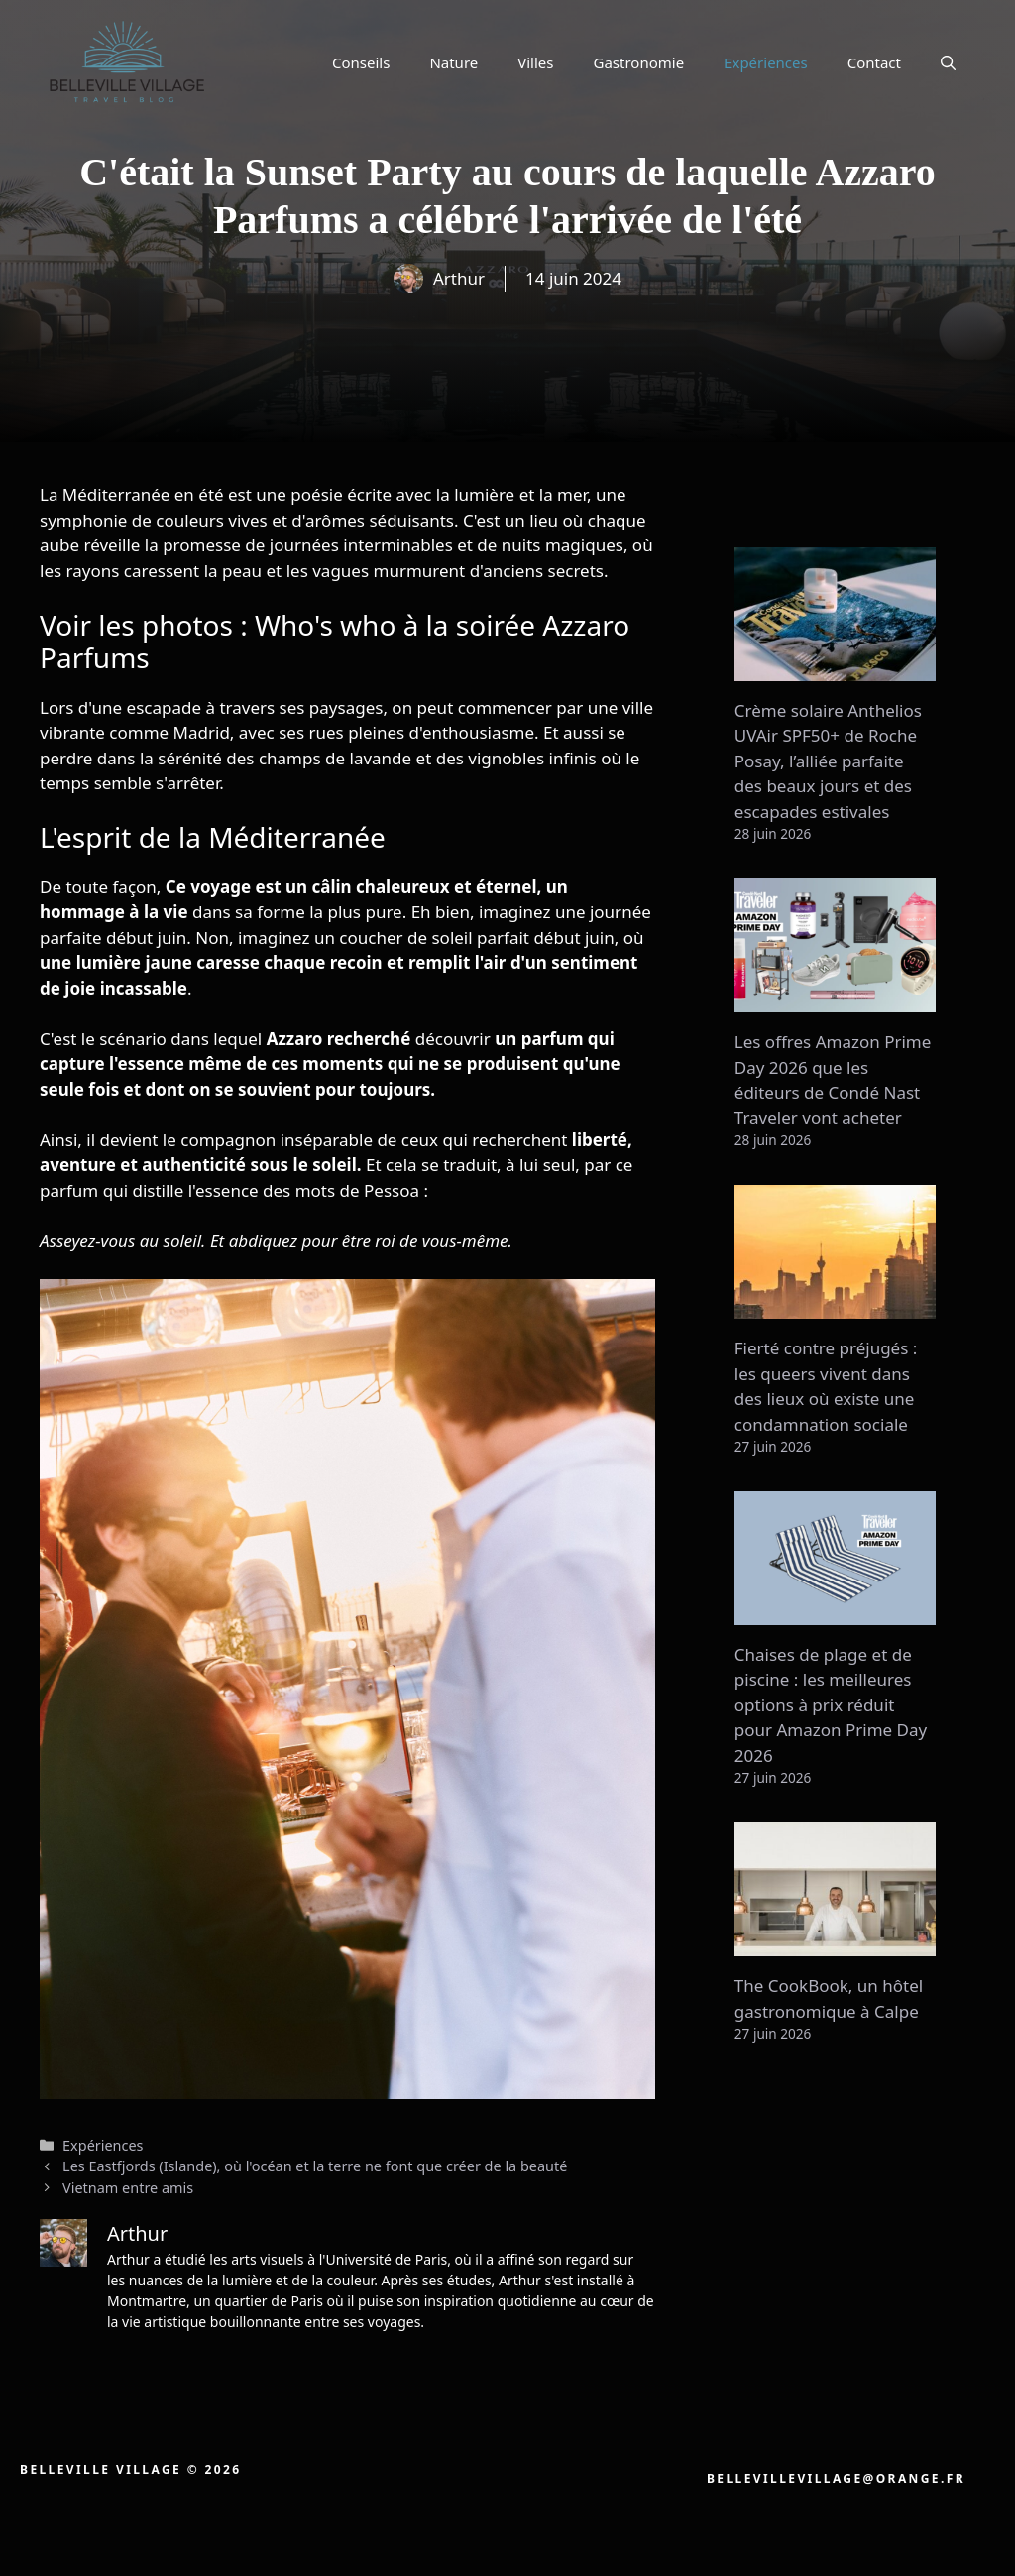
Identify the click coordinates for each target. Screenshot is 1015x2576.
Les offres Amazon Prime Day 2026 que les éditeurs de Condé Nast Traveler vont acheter (833, 1079)
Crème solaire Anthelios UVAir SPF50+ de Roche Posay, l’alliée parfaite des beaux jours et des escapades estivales (828, 761)
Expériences (766, 62)
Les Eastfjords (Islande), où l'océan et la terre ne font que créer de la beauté (314, 2166)
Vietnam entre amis (127, 2187)
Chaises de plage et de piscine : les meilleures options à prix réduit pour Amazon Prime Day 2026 (830, 1705)
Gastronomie (639, 62)
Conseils (361, 62)
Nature (453, 62)
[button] (948, 62)
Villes (535, 62)
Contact (874, 62)
